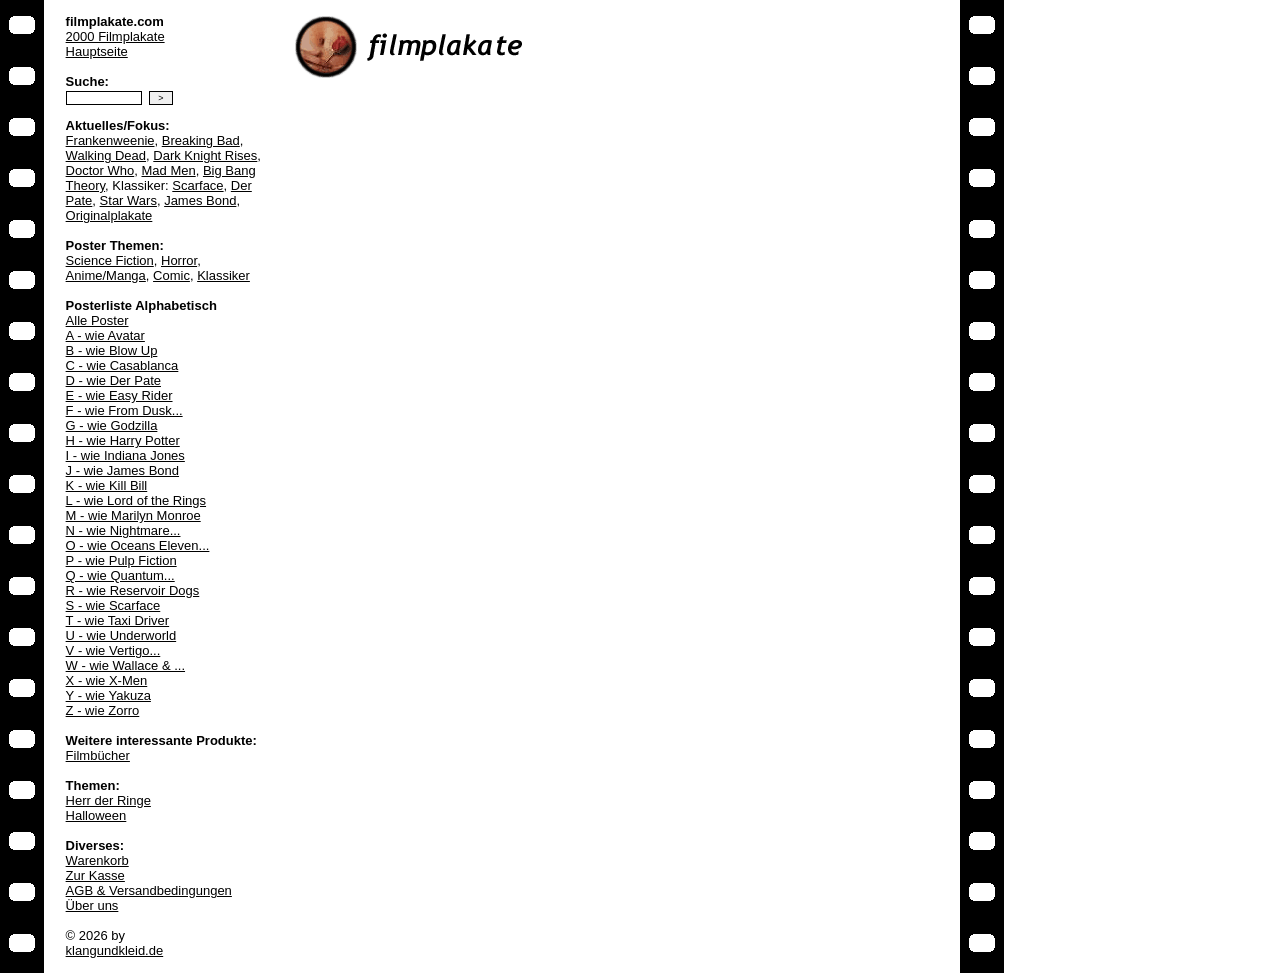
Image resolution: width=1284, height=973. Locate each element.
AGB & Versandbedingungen (149, 890)
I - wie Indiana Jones (125, 455)
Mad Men (168, 170)
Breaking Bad (201, 140)
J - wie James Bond (122, 470)
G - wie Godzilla (112, 425)
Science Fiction (110, 260)
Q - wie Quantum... (120, 575)
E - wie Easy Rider (119, 395)
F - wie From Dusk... (124, 410)
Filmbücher (98, 755)
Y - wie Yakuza (108, 695)
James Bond (200, 200)
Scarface (197, 185)
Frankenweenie (110, 140)
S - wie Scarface (113, 605)
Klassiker (223, 275)
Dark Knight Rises (205, 155)
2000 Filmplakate (115, 36)
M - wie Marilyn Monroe (133, 515)
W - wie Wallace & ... (125, 665)
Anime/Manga (106, 275)
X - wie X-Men (107, 680)
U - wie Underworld (121, 635)
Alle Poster (97, 320)
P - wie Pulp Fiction (121, 560)
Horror (179, 260)
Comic (171, 275)
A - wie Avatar (105, 335)
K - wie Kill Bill (107, 485)
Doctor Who (100, 170)
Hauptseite (97, 51)
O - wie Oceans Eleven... (138, 545)
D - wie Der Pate (113, 380)
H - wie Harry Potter (123, 440)
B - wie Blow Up (112, 350)
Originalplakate (109, 215)
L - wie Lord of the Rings (136, 500)
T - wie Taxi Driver (118, 620)
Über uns (92, 905)
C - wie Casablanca (122, 365)
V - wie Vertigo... (113, 650)
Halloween (96, 815)
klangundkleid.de (115, 950)
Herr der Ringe (108, 800)
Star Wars (128, 200)
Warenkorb (97, 860)
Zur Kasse (95, 875)
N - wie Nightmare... (123, 530)
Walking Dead (106, 155)
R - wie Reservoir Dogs (133, 590)
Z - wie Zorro (103, 710)
